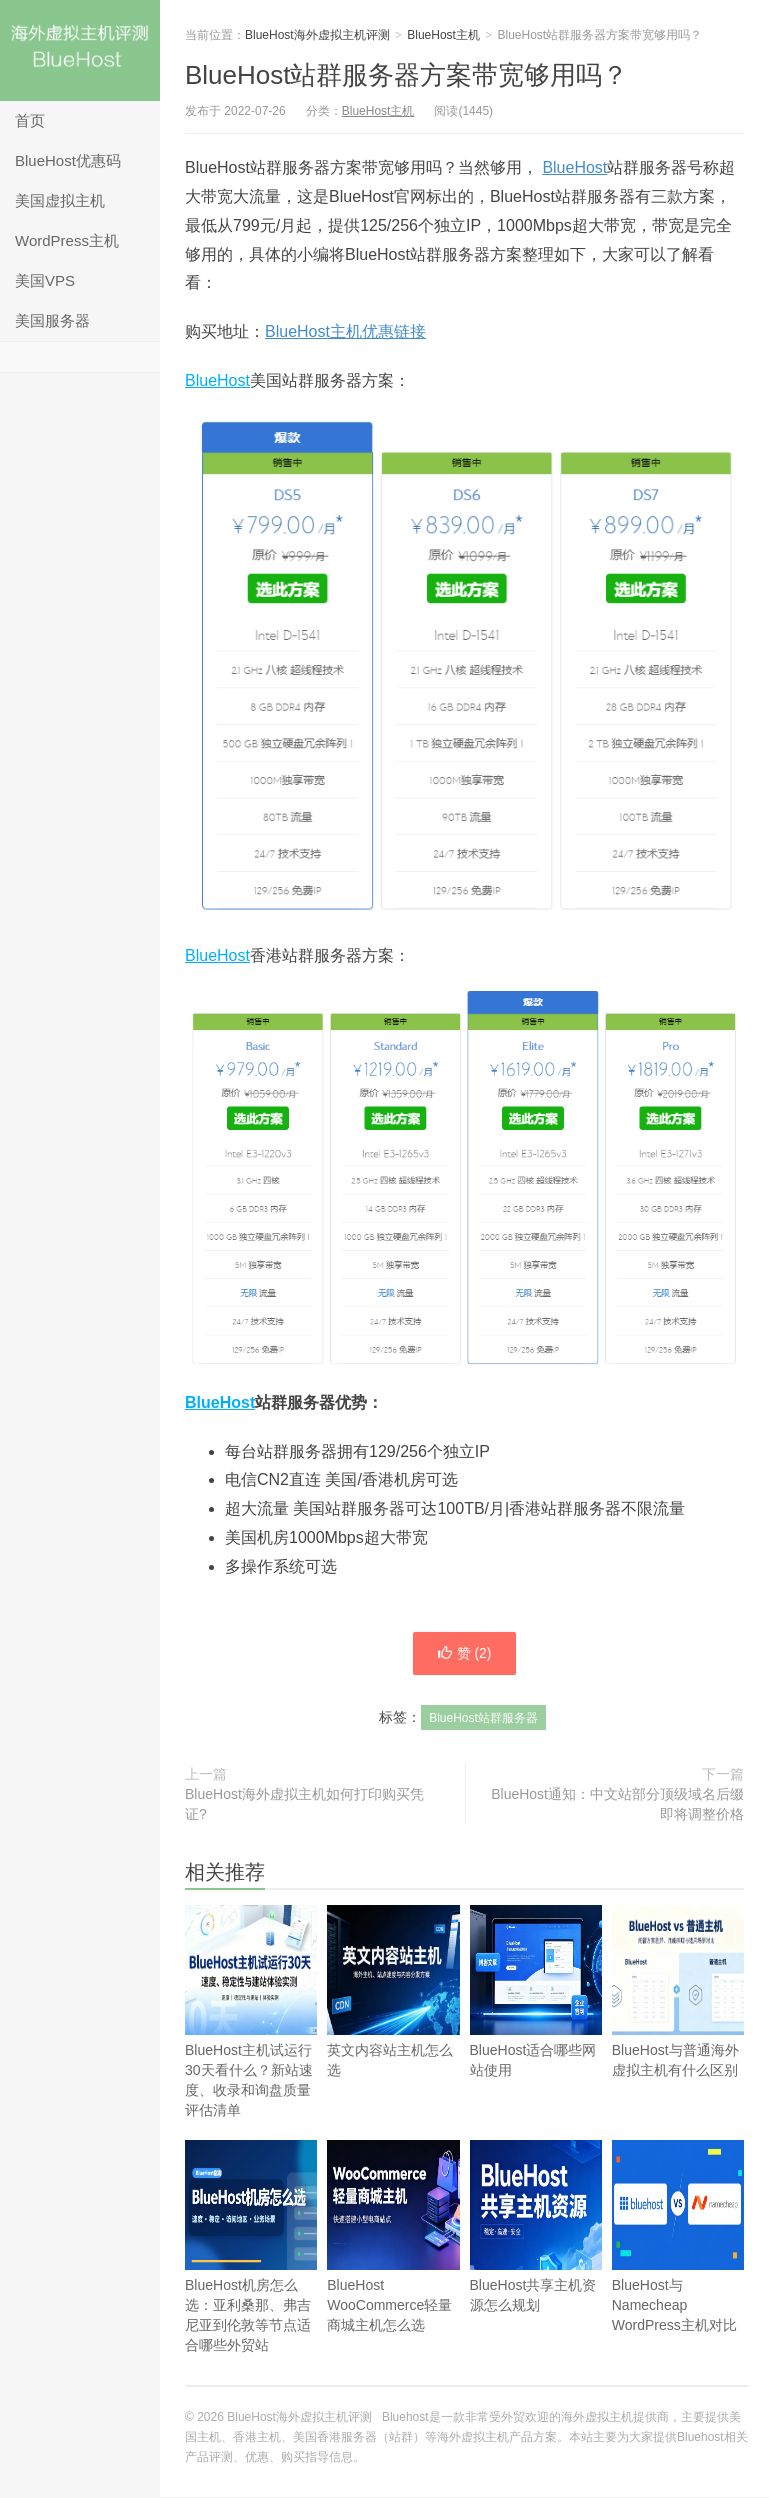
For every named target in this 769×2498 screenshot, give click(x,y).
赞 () (464, 1654)
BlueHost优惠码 (68, 160)
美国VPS (45, 280)
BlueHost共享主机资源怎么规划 (536, 2256)
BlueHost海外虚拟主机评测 (80, 50)
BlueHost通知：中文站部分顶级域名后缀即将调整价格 (617, 1805)
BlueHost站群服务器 (483, 1719)
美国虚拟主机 (60, 200)
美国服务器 (52, 320)
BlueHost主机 (443, 35)
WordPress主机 (67, 240)
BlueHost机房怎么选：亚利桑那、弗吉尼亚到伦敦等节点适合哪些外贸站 (251, 2276)
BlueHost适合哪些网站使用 (536, 2021)
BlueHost (574, 167)
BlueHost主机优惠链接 (345, 331)
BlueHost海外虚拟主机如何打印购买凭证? (304, 1805)
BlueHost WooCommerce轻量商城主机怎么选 (393, 2266)
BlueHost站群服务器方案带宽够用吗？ (407, 75)
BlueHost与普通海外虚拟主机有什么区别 (678, 2021)
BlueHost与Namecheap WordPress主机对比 (678, 2266)
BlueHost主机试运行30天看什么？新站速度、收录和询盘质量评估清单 (251, 2041)
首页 (30, 120)
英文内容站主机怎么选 (393, 2021)
